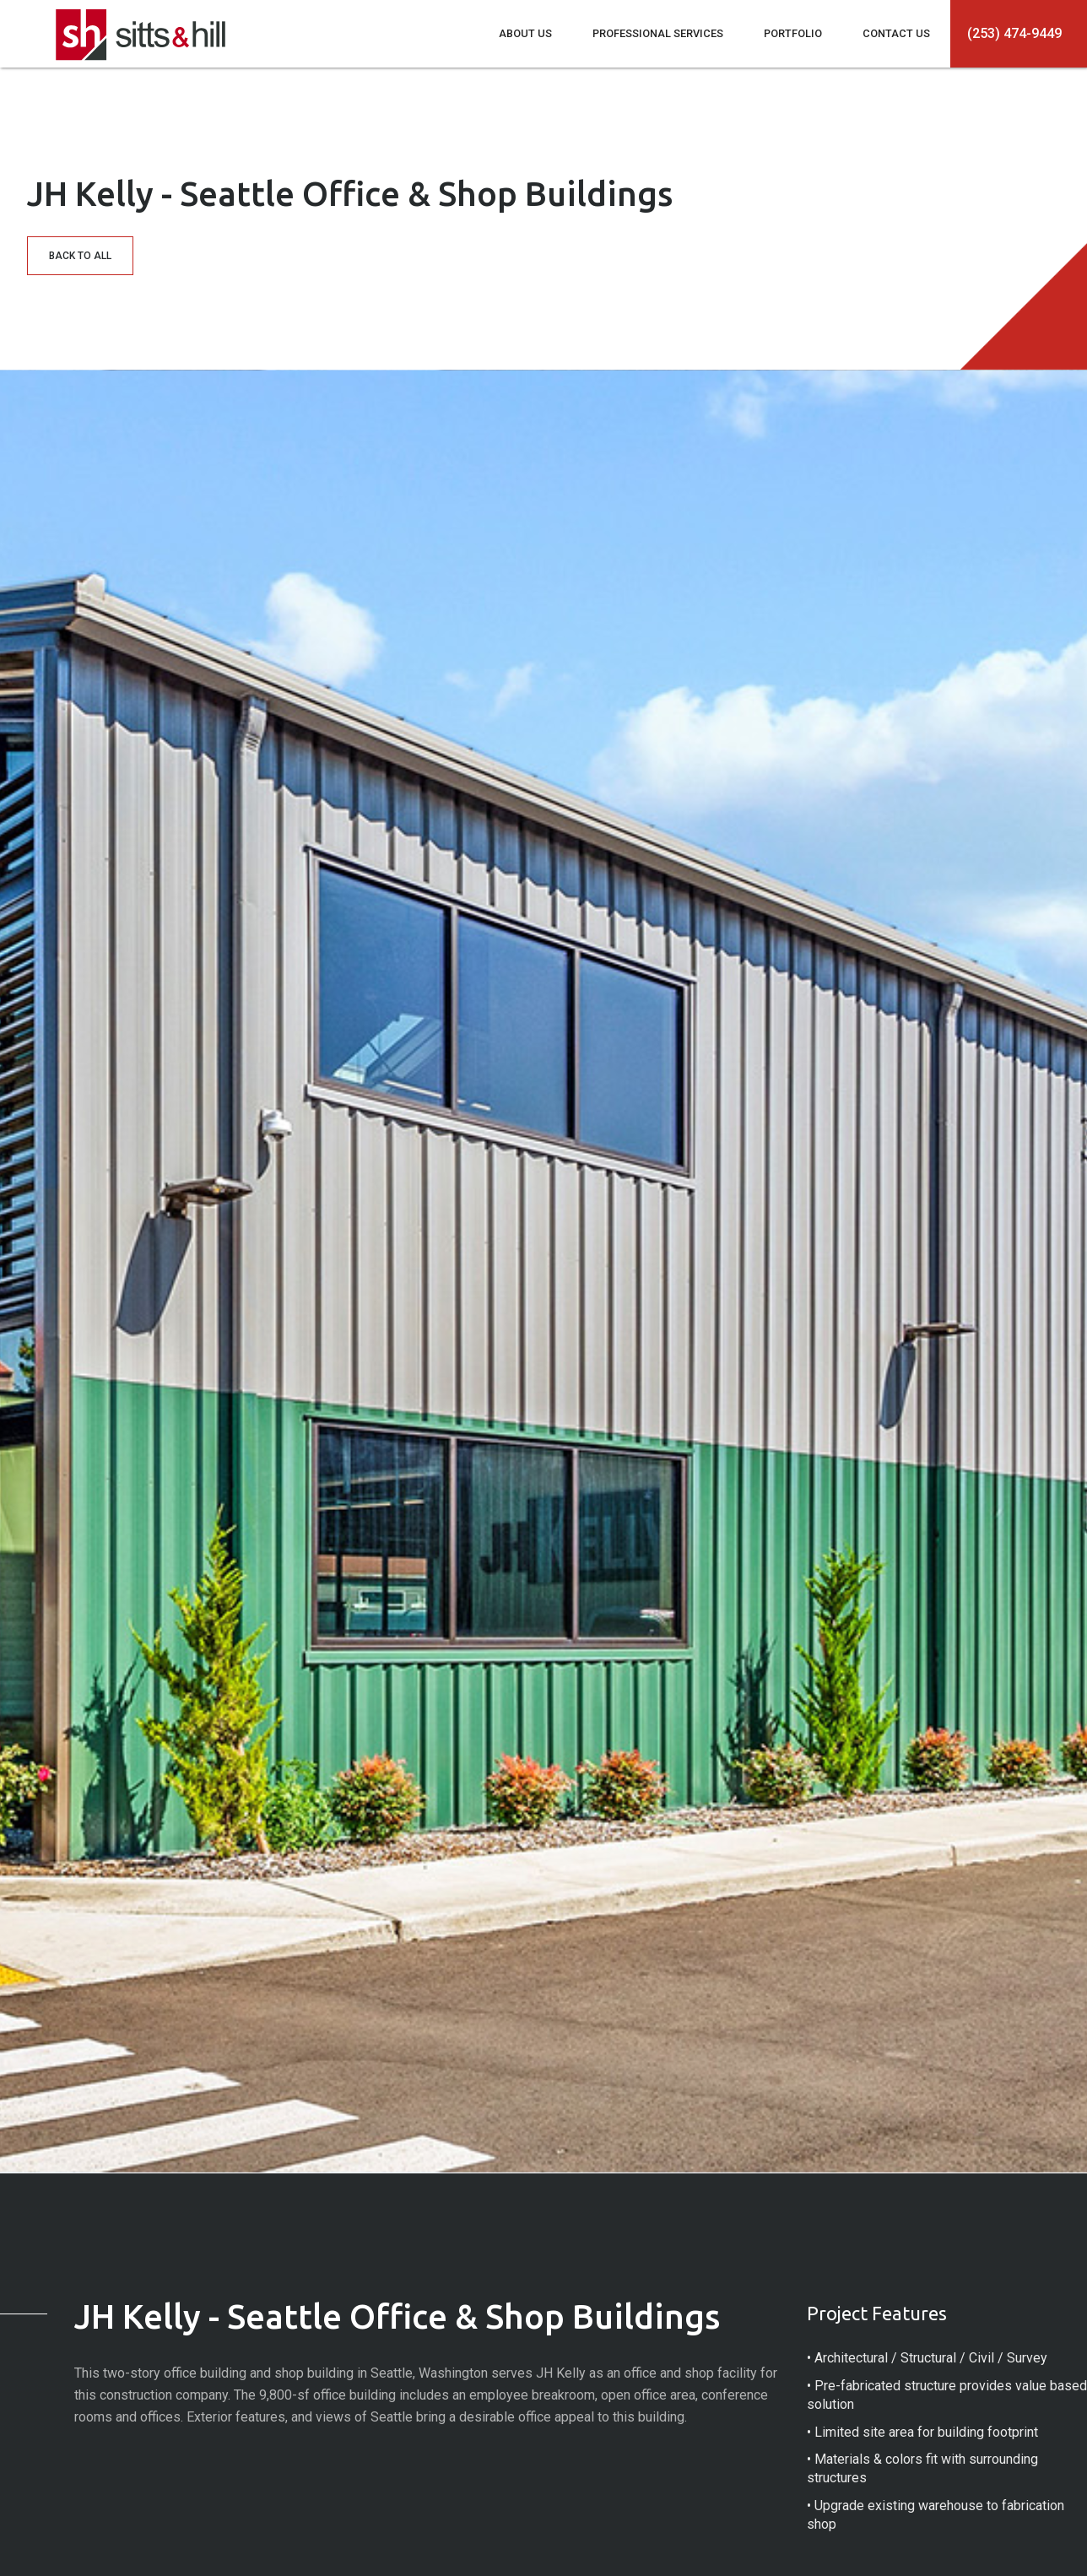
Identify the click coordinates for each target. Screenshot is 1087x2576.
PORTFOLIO (793, 33)
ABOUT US (525, 33)
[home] (140, 31)
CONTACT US (896, 33)
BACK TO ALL (80, 256)
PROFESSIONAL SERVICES (657, 33)
